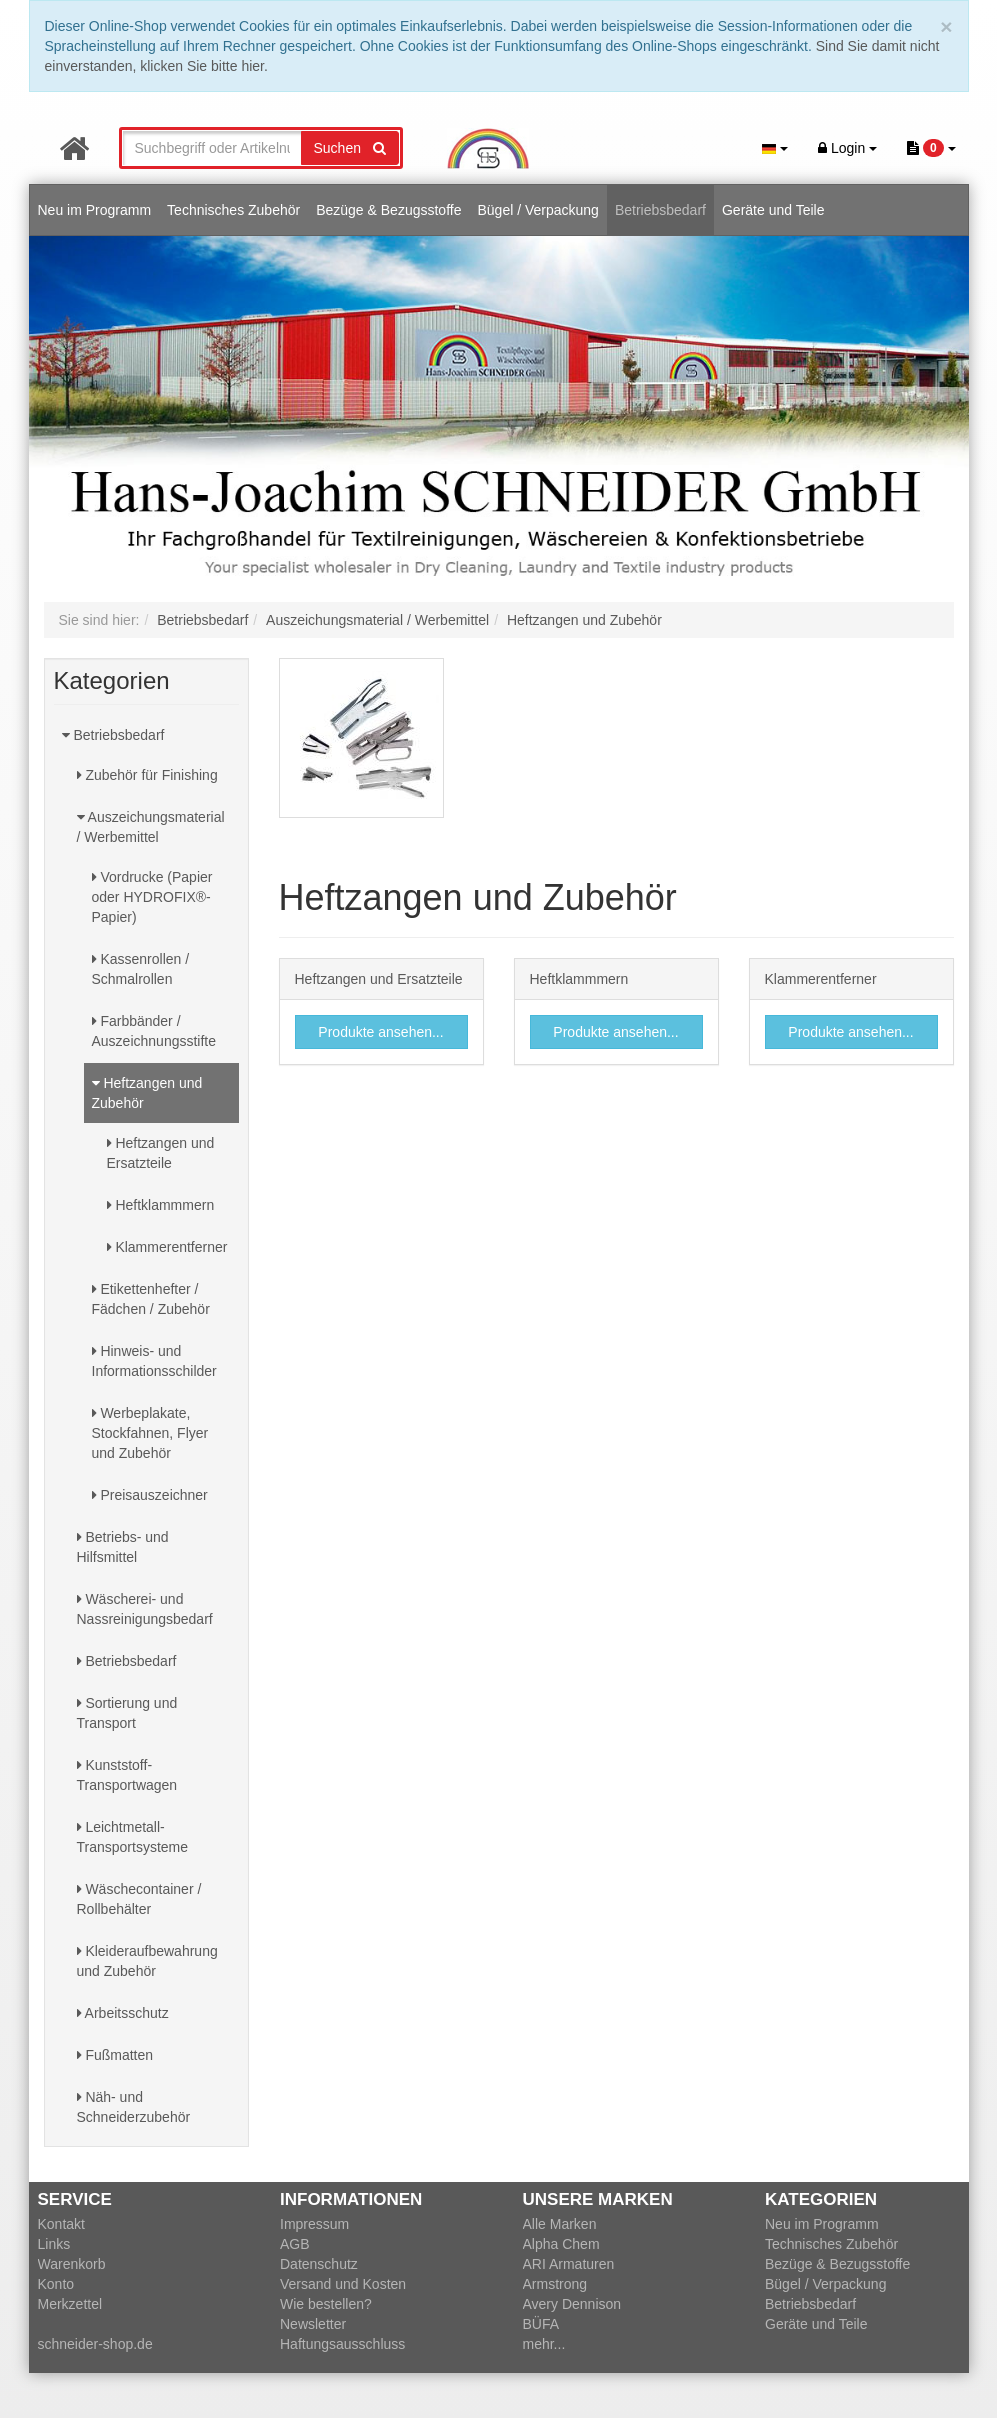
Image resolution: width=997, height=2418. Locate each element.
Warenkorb (72, 2264)
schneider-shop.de (95, 2344)
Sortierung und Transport (127, 1713)
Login (847, 148)
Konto (56, 2284)
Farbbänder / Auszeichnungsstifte (154, 1031)
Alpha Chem (561, 2244)
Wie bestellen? (326, 2304)
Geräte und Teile (773, 210)
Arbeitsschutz (123, 2013)
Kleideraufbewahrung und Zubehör (147, 1961)
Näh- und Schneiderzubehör (134, 2107)
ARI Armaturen (569, 2264)
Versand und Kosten (343, 2284)
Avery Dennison (572, 2304)
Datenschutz (319, 2264)
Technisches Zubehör (233, 210)
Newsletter (313, 2324)
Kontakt (61, 2224)
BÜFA (541, 2324)
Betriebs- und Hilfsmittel (123, 1547)
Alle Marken (560, 2224)
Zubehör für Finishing (147, 775)
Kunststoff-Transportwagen (127, 1775)
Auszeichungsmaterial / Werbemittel (151, 827)
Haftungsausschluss (342, 2344)
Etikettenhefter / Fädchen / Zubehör (151, 1299)
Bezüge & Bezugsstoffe (388, 210)
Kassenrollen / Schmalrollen (141, 969)
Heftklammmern (161, 1205)
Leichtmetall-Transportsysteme (133, 1837)
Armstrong (555, 2284)
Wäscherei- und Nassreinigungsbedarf (145, 1609)
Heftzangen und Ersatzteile (161, 1153)
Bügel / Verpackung (537, 210)
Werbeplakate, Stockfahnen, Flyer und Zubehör (150, 1433)
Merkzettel (70, 2304)
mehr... (544, 2344)
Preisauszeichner (150, 1495)
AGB (295, 2244)
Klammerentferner (167, 1247)
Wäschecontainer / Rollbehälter (139, 1899)
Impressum (314, 2224)
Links (54, 2244)
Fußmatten (115, 2055)
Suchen (350, 148)
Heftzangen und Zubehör (147, 1093)
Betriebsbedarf (660, 210)
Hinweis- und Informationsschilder (154, 1361)
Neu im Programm (95, 210)
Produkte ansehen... (380, 1032)
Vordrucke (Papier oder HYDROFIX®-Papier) (152, 897)
